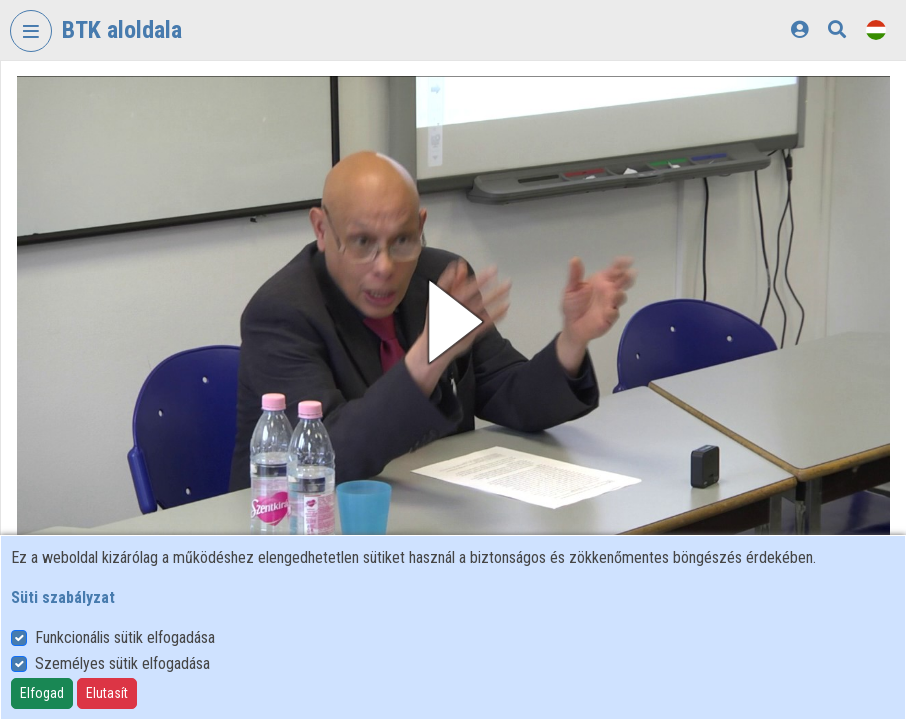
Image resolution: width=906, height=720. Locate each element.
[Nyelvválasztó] (876, 29)
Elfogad (42, 693)
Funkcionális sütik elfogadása (125, 637)
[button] (453, 321)
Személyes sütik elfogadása (122, 663)
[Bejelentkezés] (799, 29)
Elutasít (107, 693)
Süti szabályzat (63, 597)
